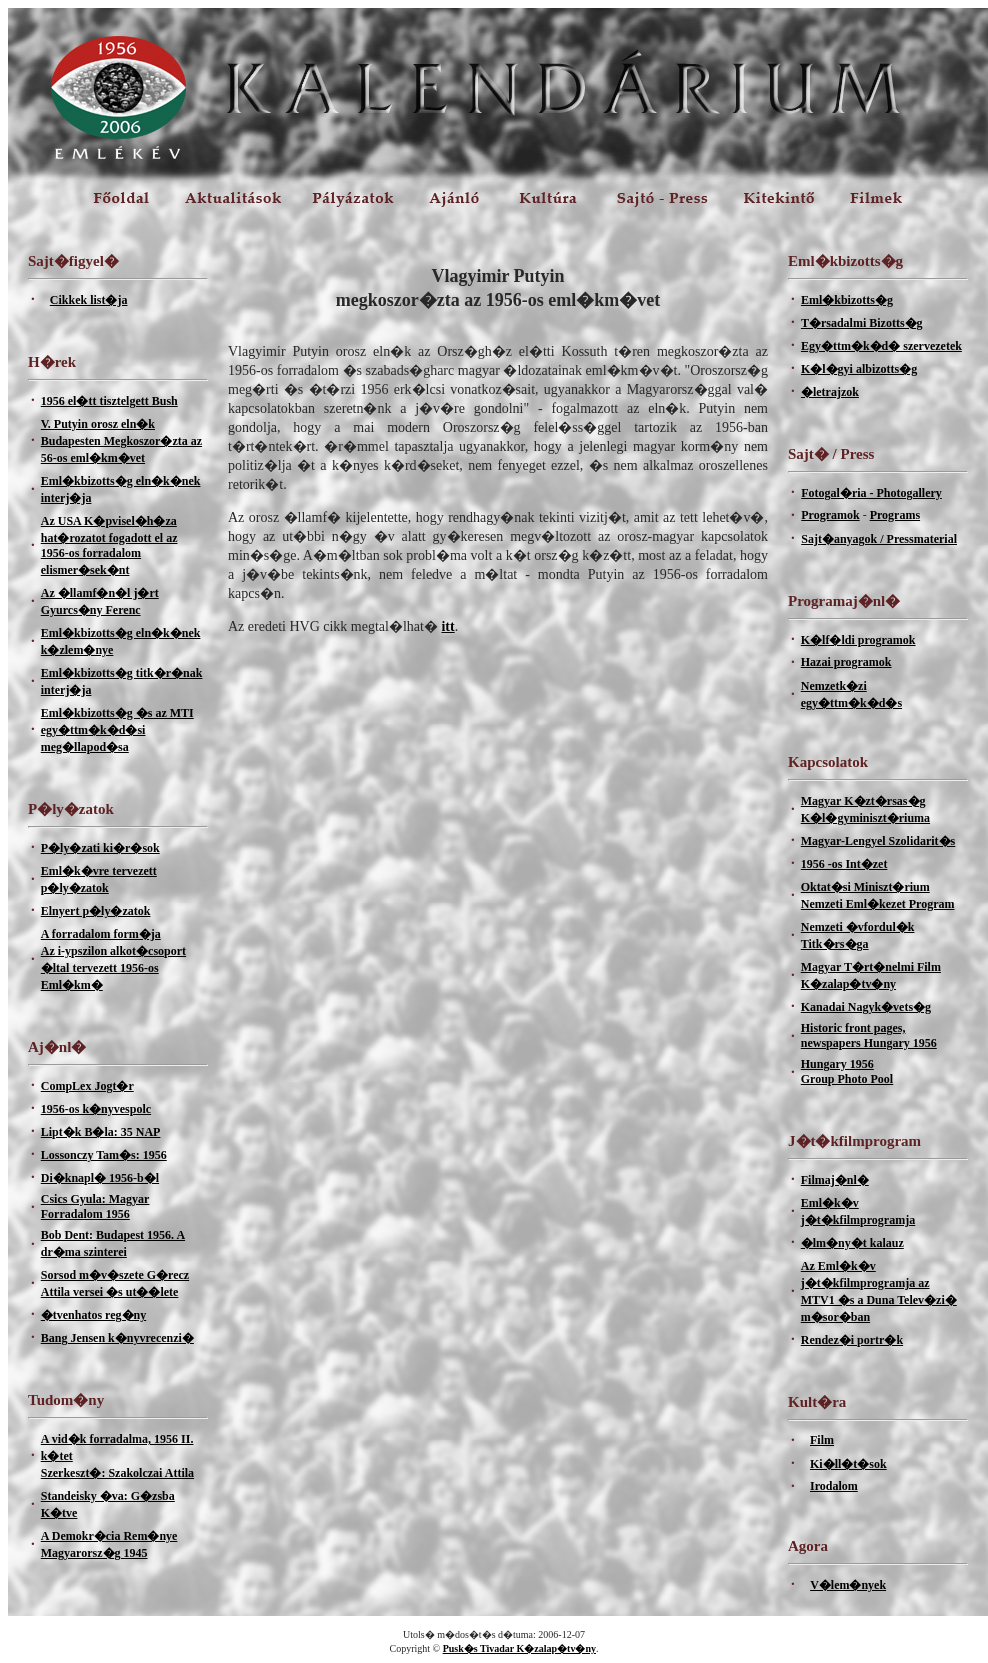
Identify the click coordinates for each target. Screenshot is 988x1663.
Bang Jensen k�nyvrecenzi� (117, 1338)
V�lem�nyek (848, 1585)
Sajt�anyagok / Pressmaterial (879, 539)
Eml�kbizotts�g (847, 300)
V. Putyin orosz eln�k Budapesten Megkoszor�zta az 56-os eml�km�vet (121, 441)
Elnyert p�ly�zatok (96, 911)
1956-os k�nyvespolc (96, 1109)
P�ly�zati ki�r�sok (100, 848)
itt (447, 626)
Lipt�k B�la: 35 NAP (101, 1132)
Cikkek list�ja (89, 300)
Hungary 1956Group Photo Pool (847, 1071)
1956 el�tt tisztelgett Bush (109, 401)
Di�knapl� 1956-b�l (100, 1178)
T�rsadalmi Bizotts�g (862, 323)
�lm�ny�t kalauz (852, 1243)
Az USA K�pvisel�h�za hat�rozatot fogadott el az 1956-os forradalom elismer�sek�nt (109, 545)
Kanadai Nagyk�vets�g (866, 1007)
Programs (895, 515)
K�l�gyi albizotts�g (859, 369)
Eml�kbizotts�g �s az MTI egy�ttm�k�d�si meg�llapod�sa (117, 730)
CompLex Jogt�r (87, 1086)
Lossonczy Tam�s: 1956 (104, 1155)
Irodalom (834, 1486)
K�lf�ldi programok (858, 640)
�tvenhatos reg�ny (93, 1315)
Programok (830, 515)
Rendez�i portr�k (852, 1340)
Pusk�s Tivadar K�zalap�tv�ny (519, 1648)
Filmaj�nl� (835, 1180)
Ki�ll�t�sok (848, 1464)
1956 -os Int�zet (844, 864)
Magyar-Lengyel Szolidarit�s (878, 841)
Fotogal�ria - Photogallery (871, 493)
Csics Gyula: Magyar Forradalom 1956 (95, 1206)
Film (822, 1440)
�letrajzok (830, 392)
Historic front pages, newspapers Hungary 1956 (869, 1035)
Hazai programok (846, 662)
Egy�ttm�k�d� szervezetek (881, 346)
